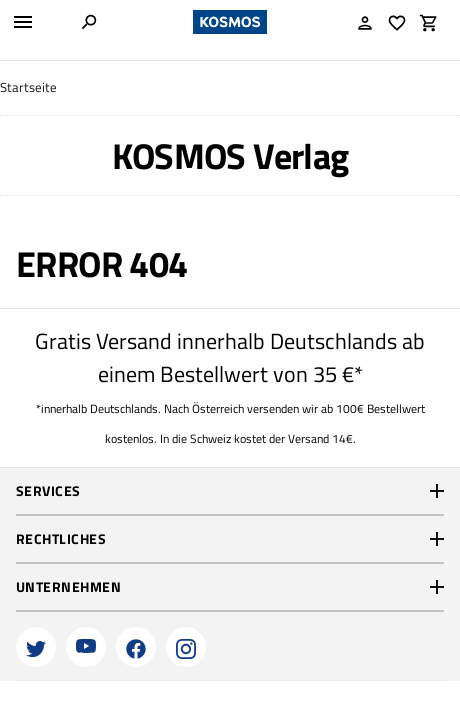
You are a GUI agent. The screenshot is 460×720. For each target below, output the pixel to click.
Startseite (28, 87)
